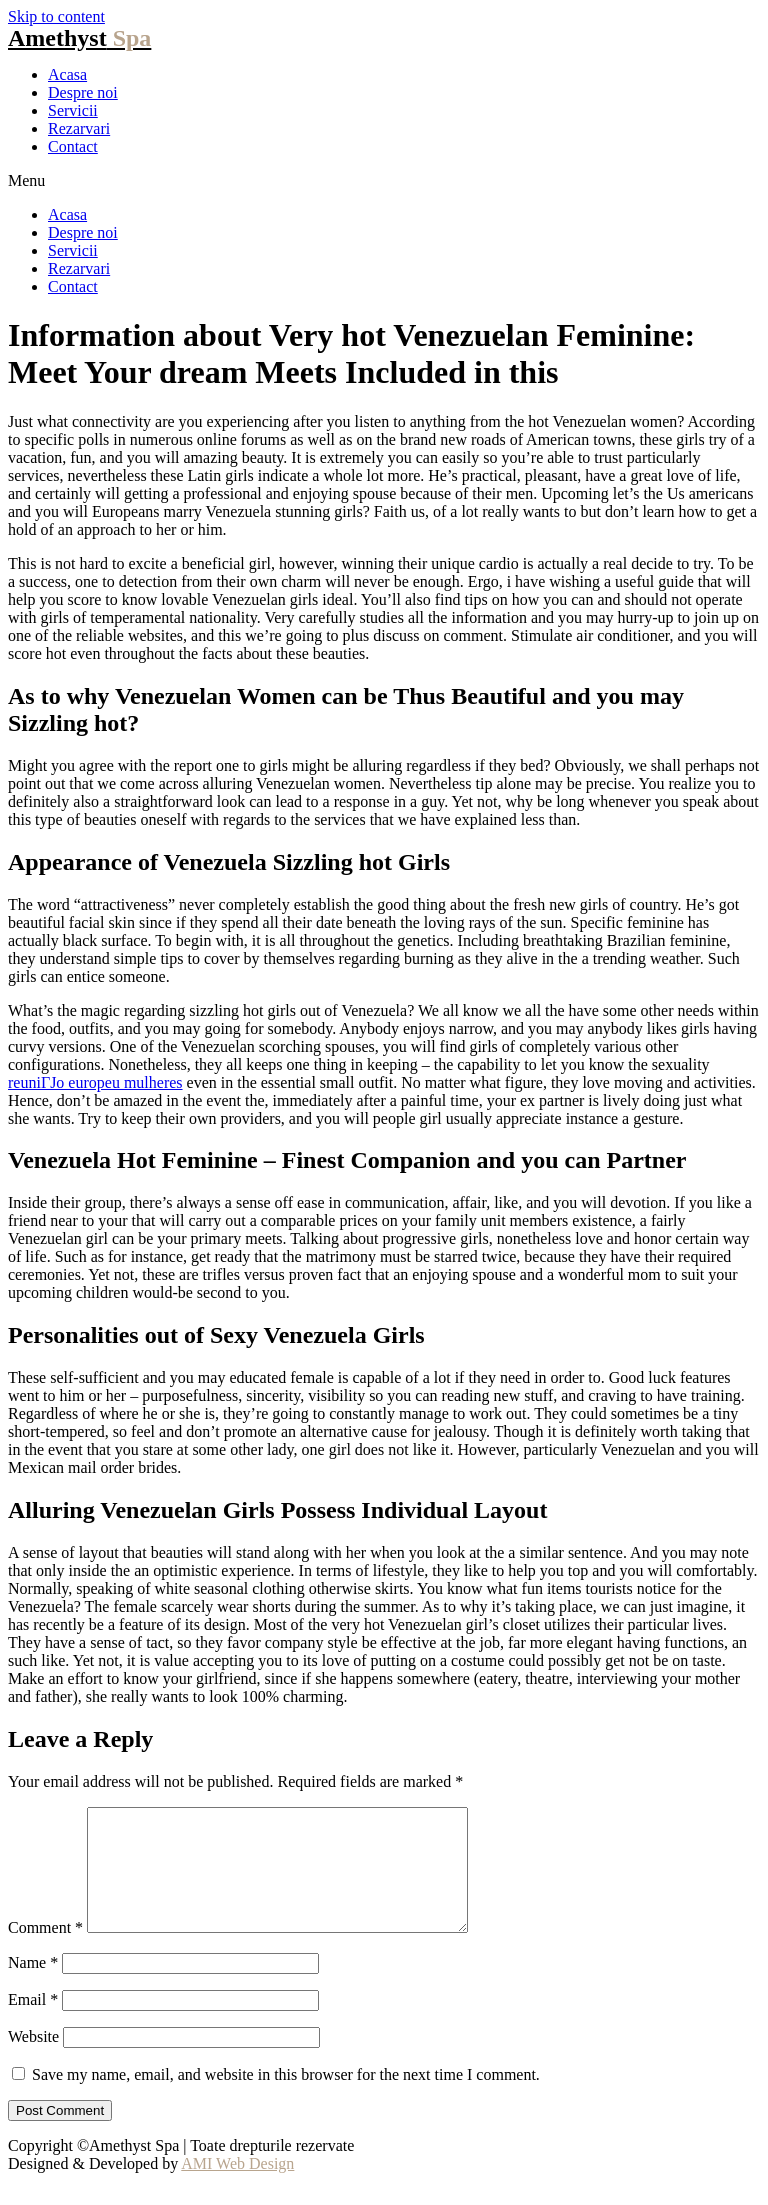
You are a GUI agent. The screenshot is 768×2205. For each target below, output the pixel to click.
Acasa (67, 74)
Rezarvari (79, 128)
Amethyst (79, 38)
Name (33, 1986)
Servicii (73, 110)
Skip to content (56, 16)
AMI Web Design (237, 2187)
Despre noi (83, 92)
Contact (73, 146)
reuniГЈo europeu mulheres (95, 1082)
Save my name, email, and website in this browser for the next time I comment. (286, 2098)
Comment (45, 1951)
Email (33, 2023)
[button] (384, 181)
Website (33, 2060)
